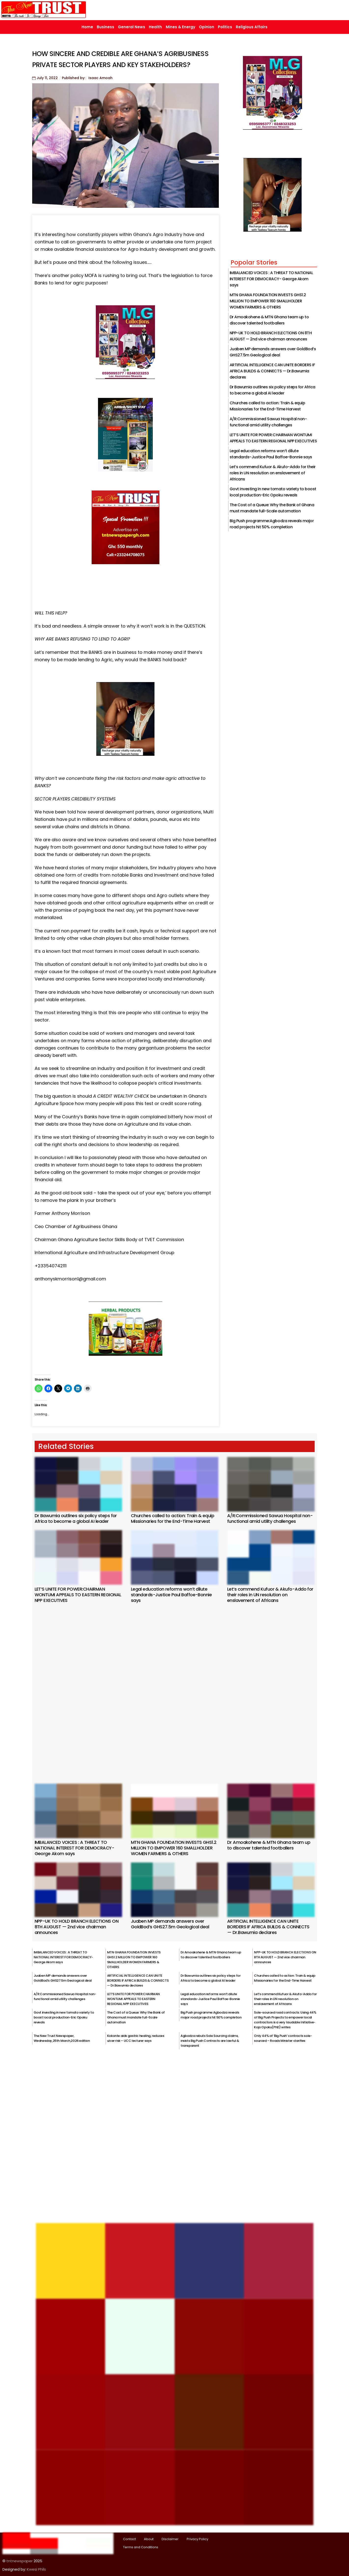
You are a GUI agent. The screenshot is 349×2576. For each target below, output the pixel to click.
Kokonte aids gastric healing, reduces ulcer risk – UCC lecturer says (135, 2038)
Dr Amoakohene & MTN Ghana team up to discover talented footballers (268, 1845)
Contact (129, 2539)
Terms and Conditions (140, 2547)
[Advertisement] (175, 1687)
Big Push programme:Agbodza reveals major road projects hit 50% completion (211, 2015)
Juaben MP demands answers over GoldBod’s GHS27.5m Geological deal (170, 1924)
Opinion (206, 27)
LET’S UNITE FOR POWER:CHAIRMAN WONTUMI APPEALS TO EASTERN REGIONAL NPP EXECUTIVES (78, 1594)
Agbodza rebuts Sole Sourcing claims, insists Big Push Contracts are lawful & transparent (210, 2040)
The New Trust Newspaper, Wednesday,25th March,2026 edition (62, 2038)
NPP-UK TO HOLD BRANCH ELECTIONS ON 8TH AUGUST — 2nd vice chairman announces (77, 1926)
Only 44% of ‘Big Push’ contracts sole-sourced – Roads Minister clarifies (283, 2038)
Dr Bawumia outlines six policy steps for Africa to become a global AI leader (76, 1518)
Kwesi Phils (36, 2569)
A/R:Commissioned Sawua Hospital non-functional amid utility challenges (270, 1518)
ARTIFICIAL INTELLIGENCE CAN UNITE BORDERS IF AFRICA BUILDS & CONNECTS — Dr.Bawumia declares (272, 371)
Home (87, 27)
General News (131, 27)
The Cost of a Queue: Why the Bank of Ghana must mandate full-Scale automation (136, 2017)
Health (155, 27)
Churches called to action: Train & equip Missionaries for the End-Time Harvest (172, 1518)
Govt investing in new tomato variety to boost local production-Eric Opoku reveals (64, 2017)
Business (105, 27)
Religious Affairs (251, 27)
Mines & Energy (180, 27)
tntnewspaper (19, 2560)
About (149, 2539)
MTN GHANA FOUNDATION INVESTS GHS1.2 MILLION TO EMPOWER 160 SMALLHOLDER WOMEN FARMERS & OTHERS (268, 301)
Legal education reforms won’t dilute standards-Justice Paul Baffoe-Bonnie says (171, 1594)
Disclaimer (170, 2539)
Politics (225, 27)
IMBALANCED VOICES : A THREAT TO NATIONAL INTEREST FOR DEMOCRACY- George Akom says (271, 279)
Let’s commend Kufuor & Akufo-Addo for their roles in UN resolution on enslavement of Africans (273, 473)
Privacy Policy (197, 2539)
